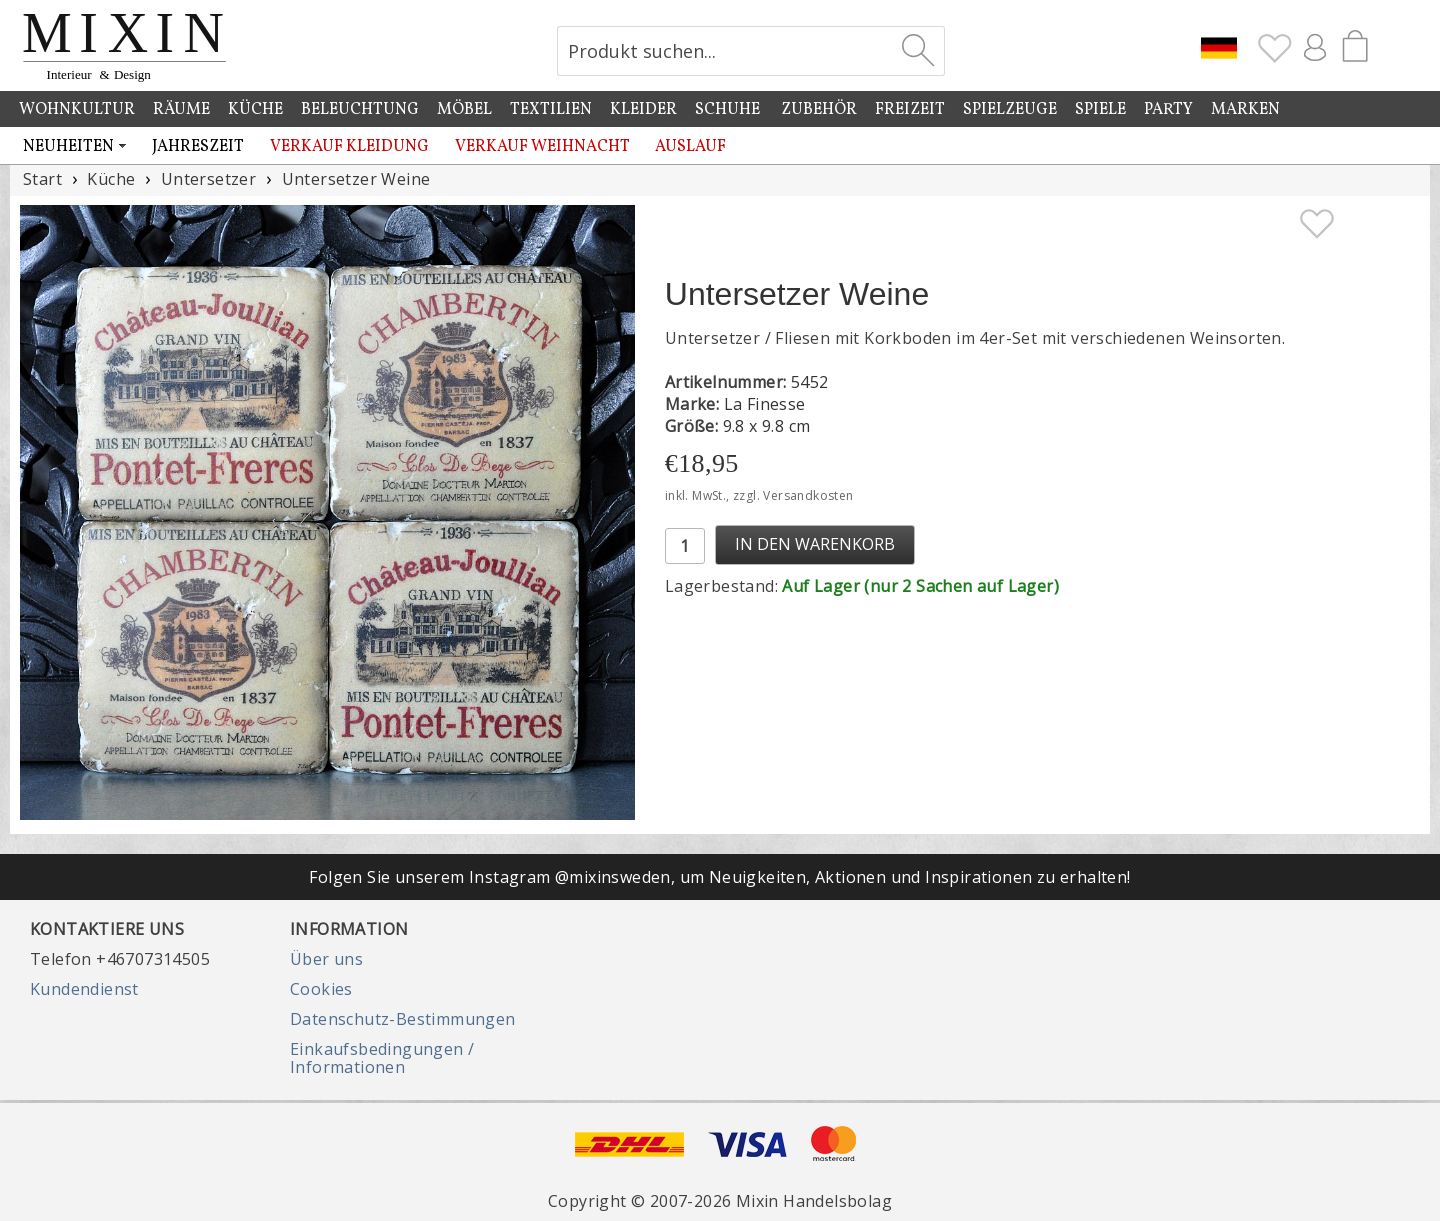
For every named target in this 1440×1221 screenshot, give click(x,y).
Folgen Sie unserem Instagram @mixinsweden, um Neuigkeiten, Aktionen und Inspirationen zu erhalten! (719, 877)
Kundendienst (84, 989)
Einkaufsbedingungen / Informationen (382, 1058)
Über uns (326, 959)
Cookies (321, 989)
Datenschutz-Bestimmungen (403, 1019)
